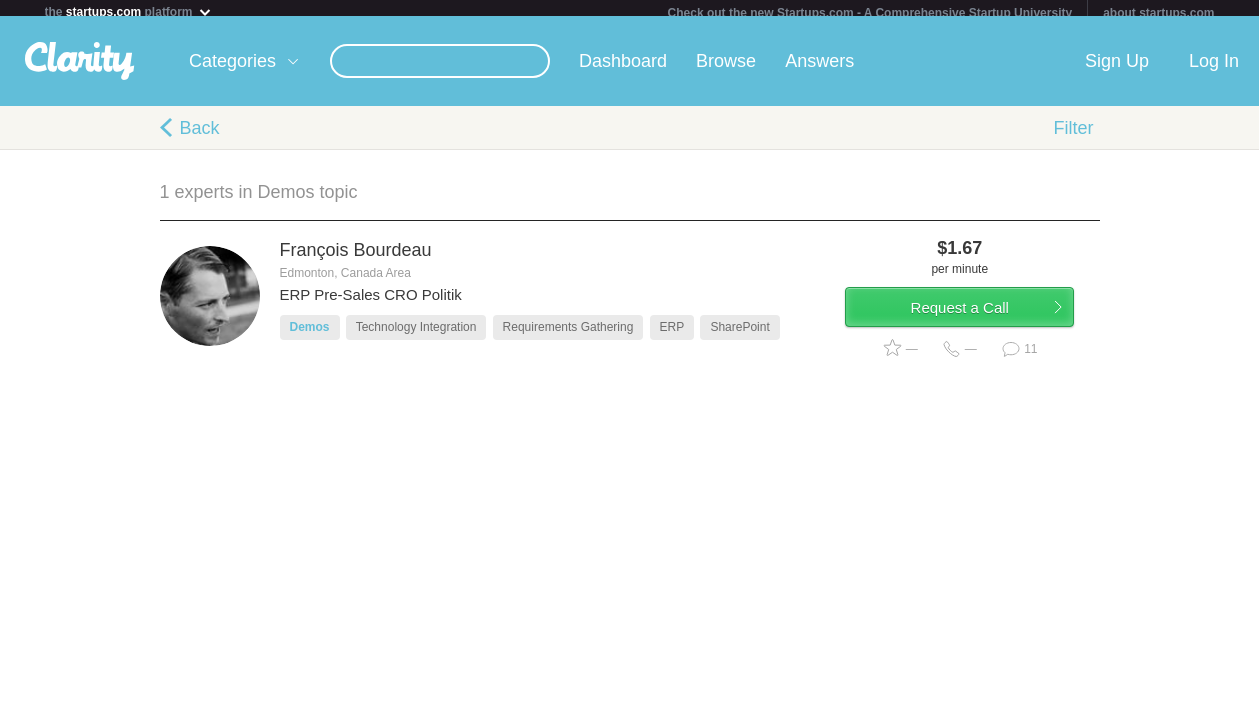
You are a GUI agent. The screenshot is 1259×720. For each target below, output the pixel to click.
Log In (1214, 69)
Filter (1074, 136)
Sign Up (1117, 69)
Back (200, 136)
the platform (129, 11)
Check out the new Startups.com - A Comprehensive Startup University (870, 13)
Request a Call (982, 323)
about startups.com (1158, 13)
